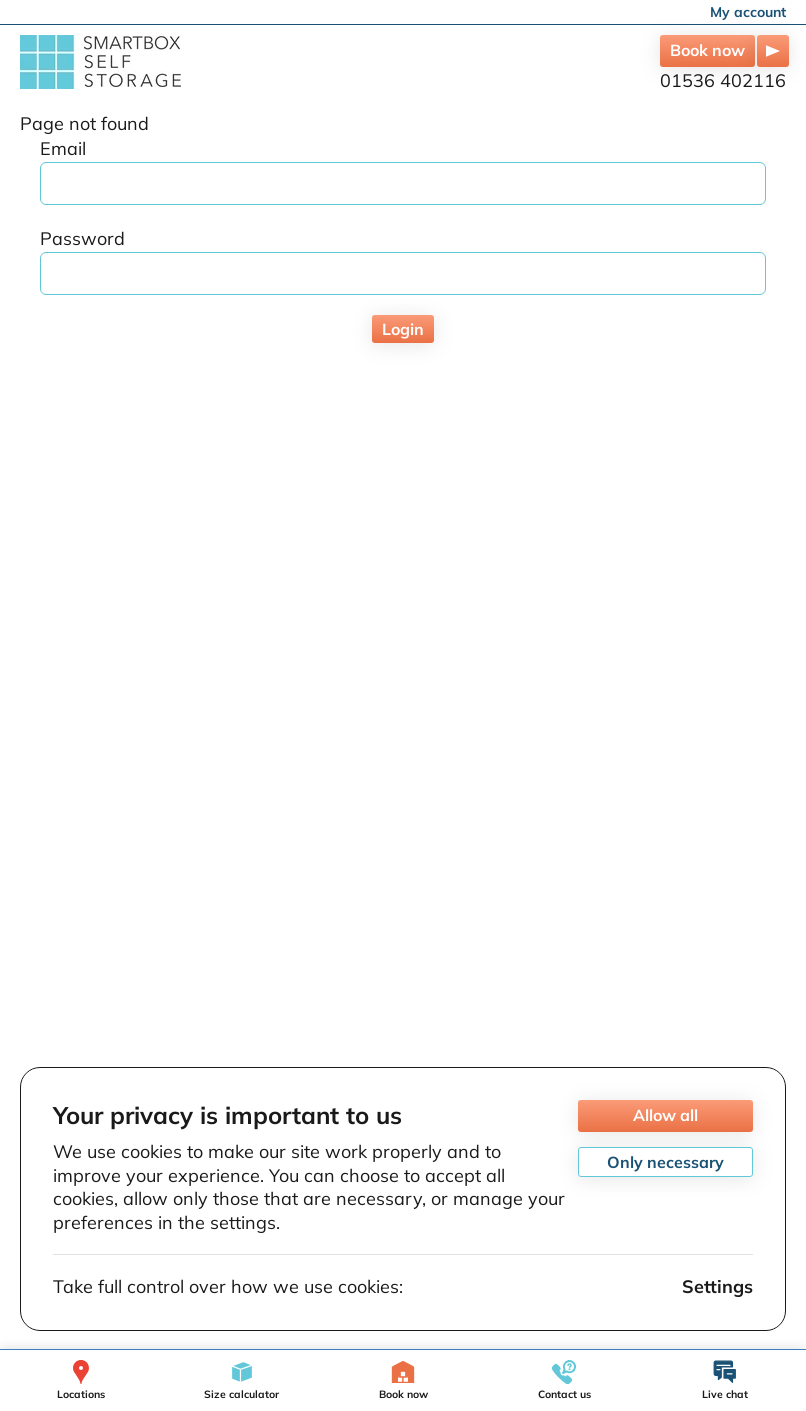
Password (82, 238)
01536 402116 (723, 80)
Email (63, 148)
